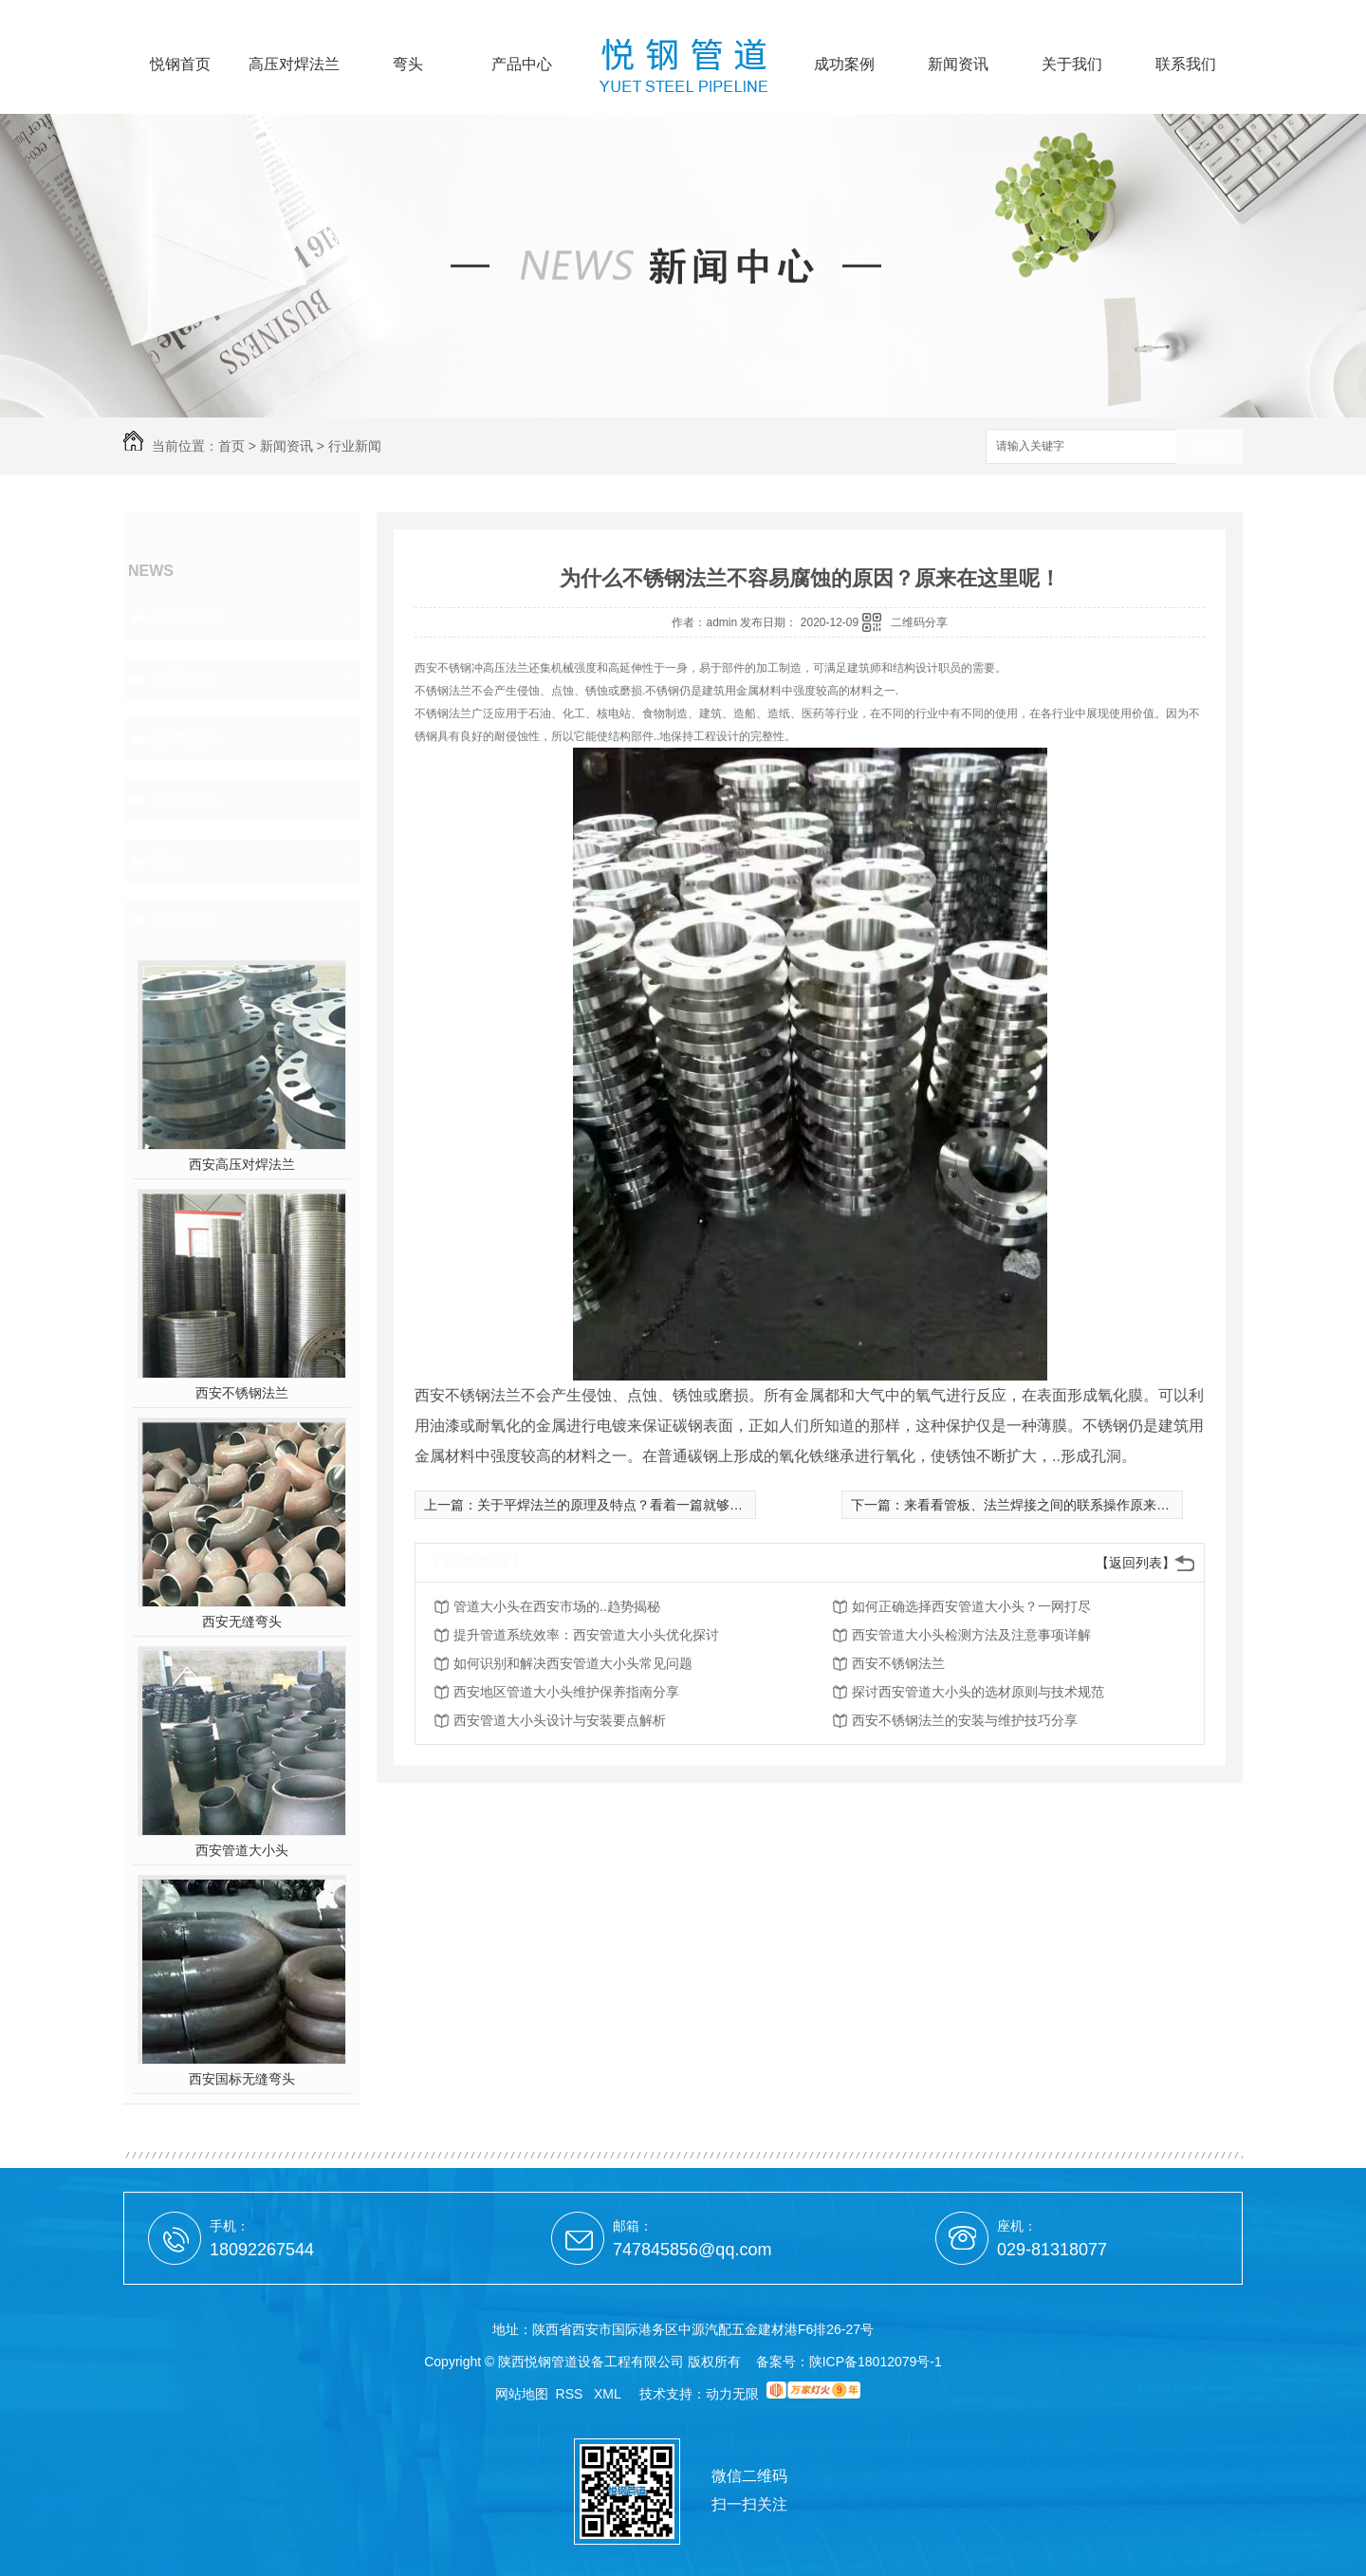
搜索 (1209, 447)
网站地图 (521, 2393)
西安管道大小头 (241, 1850)
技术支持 (186, 739)
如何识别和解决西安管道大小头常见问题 (572, 1663)
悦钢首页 (180, 64)
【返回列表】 (1135, 1562)
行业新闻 (354, 446)
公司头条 (186, 678)
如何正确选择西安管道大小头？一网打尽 (971, 1606)
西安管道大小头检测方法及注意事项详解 (971, 1634)
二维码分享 (919, 622)
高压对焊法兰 (294, 64)
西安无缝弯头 (242, 1621)
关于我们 (1072, 64)
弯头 (408, 64)
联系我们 (1185, 64)
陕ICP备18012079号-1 (875, 2361)
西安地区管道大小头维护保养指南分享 (566, 1691)
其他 (169, 860)
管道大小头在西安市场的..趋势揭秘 (556, 1606)
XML (609, 2393)
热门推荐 (186, 921)
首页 (231, 446)
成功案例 (844, 64)
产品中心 (521, 64)
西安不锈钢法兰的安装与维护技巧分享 (965, 1720)
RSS (571, 2393)
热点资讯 (186, 799)
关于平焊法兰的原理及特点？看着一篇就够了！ (616, 1504)
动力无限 (732, 2393)
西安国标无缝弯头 (242, 2078)
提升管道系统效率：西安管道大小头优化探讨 (586, 1634)
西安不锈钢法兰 (241, 1392)
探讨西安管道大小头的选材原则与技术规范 (978, 1691)
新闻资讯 (958, 64)
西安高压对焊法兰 (242, 1164)
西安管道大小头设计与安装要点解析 (559, 1720)
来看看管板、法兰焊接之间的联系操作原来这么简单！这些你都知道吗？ (1116, 1504)
